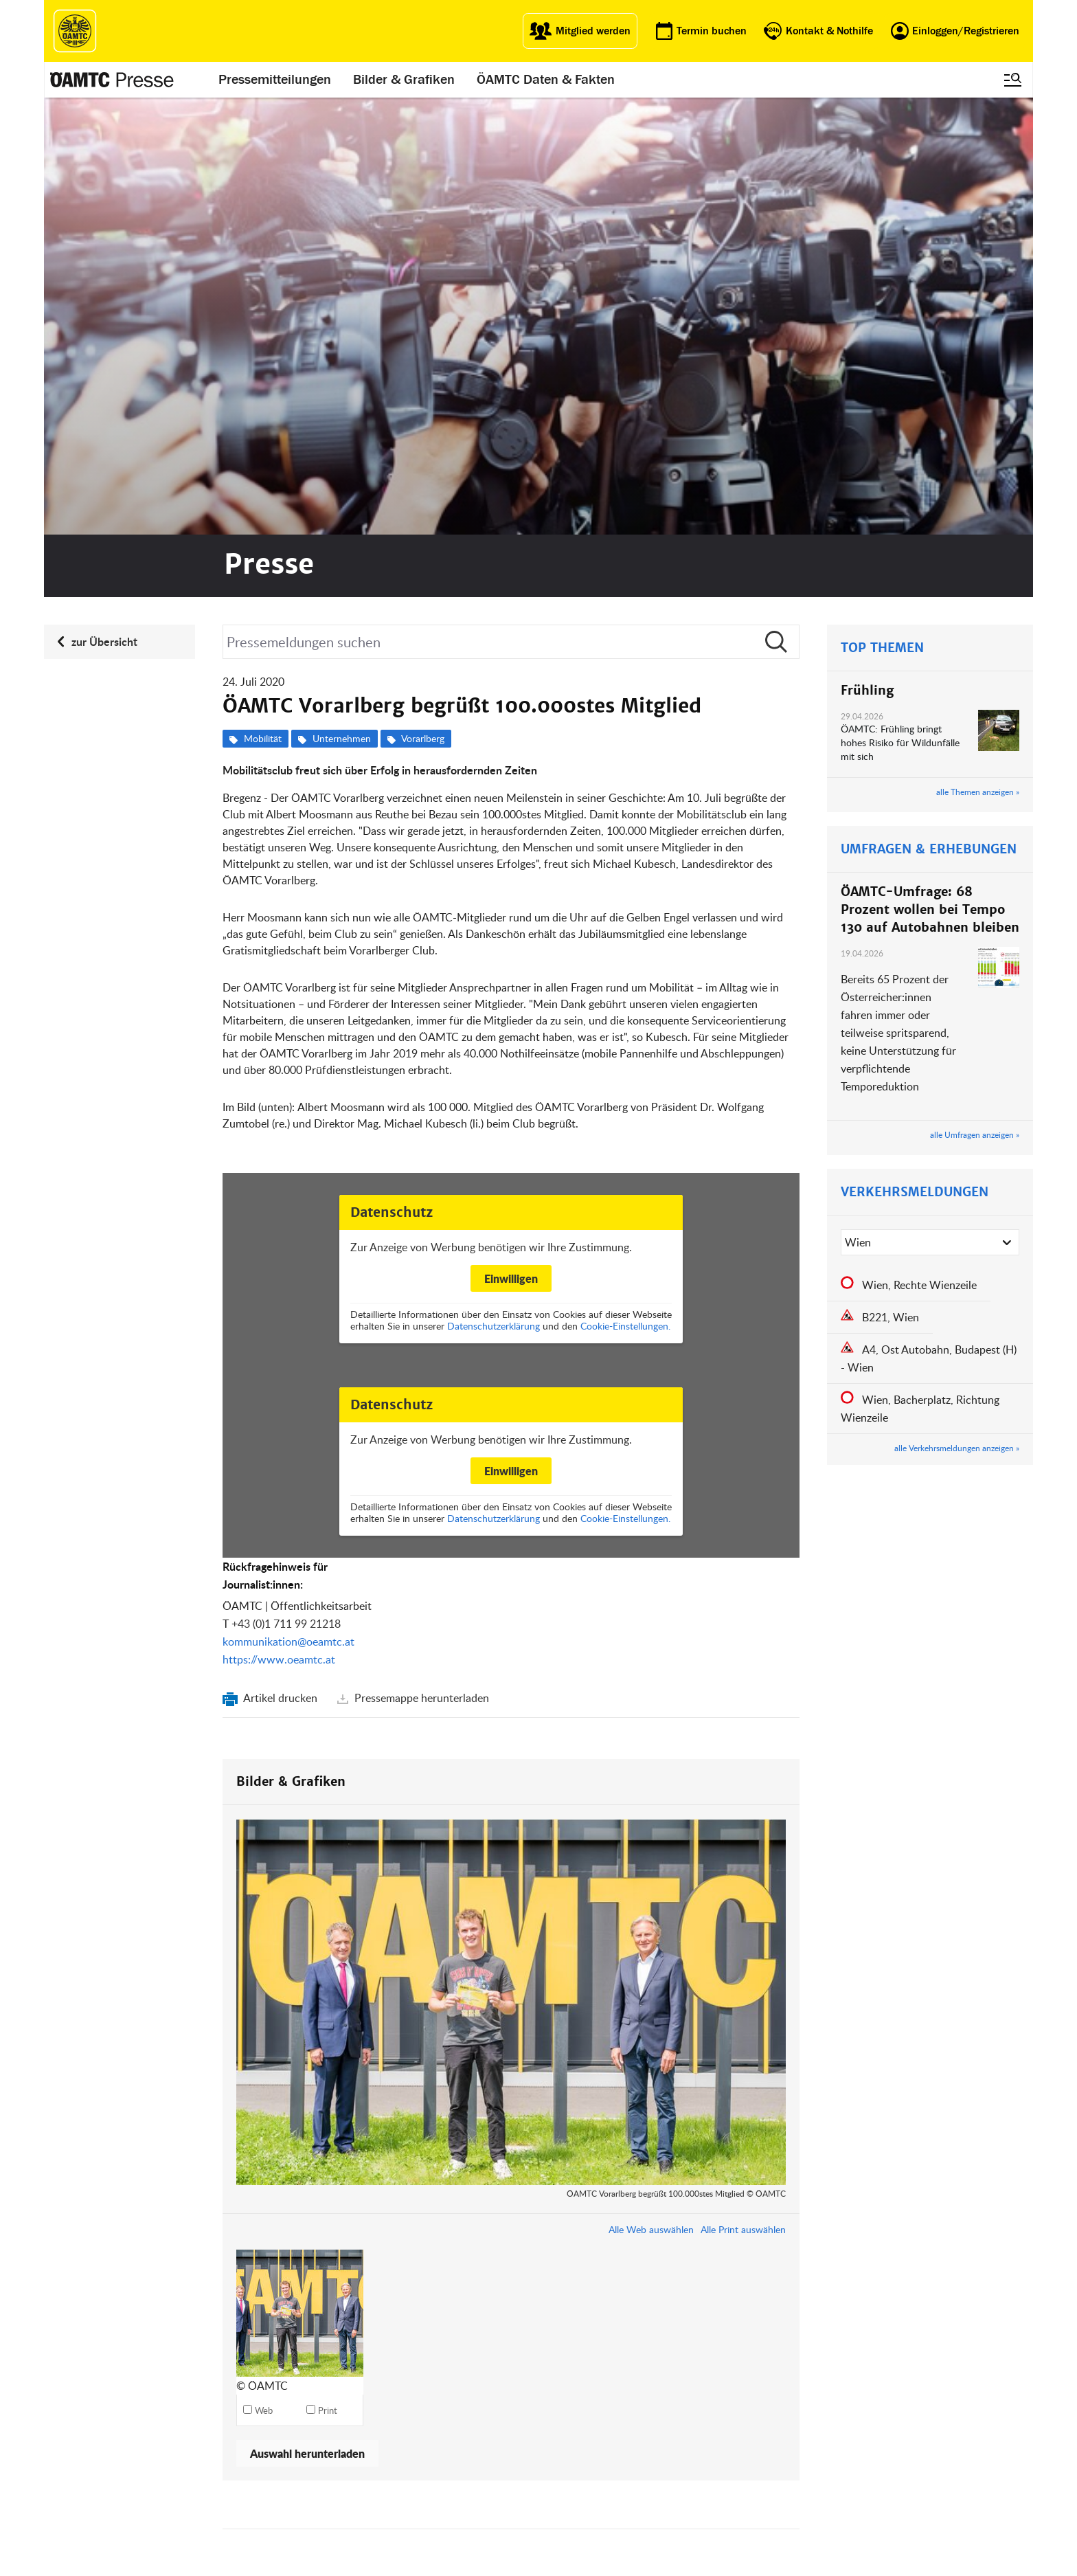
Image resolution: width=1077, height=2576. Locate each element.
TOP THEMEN (882, 211)
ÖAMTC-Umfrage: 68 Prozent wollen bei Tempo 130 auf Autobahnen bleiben (930, 472)
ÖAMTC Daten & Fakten (546, 80)
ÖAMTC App (470, 2495)
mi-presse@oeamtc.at (603, 2224)
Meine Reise (471, 2529)
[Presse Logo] (112, 79)
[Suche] (511, 205)
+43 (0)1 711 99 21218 (286, 1186)
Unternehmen (342, 301)
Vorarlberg (422, 301)
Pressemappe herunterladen (420, 1260)
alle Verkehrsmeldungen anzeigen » (956, 1010)
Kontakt (82, 2168)
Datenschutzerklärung (493, 888)
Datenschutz (666, 2545)
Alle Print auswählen (743, 1792)
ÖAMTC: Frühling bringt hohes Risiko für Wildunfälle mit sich (900, 305)
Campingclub (376, 2529)
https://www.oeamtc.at (279, 1222)
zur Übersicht (104, 204)
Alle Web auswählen (651, 1792)
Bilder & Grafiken (404, 80)
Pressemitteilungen (274, 80)
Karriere (560, 2529)
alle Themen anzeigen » (977, 354)
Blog (552, 2495)
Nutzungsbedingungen (687, 2529)
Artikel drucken (280, 1260)
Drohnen (464, 2545)
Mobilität (263, 301)
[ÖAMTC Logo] (75, 31)
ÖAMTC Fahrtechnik (390, 2512)
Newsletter (565, 2545)
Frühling (867, 253)
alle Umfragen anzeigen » (974, 697)
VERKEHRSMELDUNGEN (914, 755)
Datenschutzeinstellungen (694, 2562)
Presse (558, 2512)
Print (327, 1973)
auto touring (374, 2495)
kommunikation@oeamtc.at (288, 1204)
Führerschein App (482, 2512)
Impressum (664, 2495)
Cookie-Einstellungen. (625, 888)
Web (264, 1973)
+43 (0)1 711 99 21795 (590, 2207)
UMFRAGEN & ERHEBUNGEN (929, 412)
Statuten (658, 2512)
